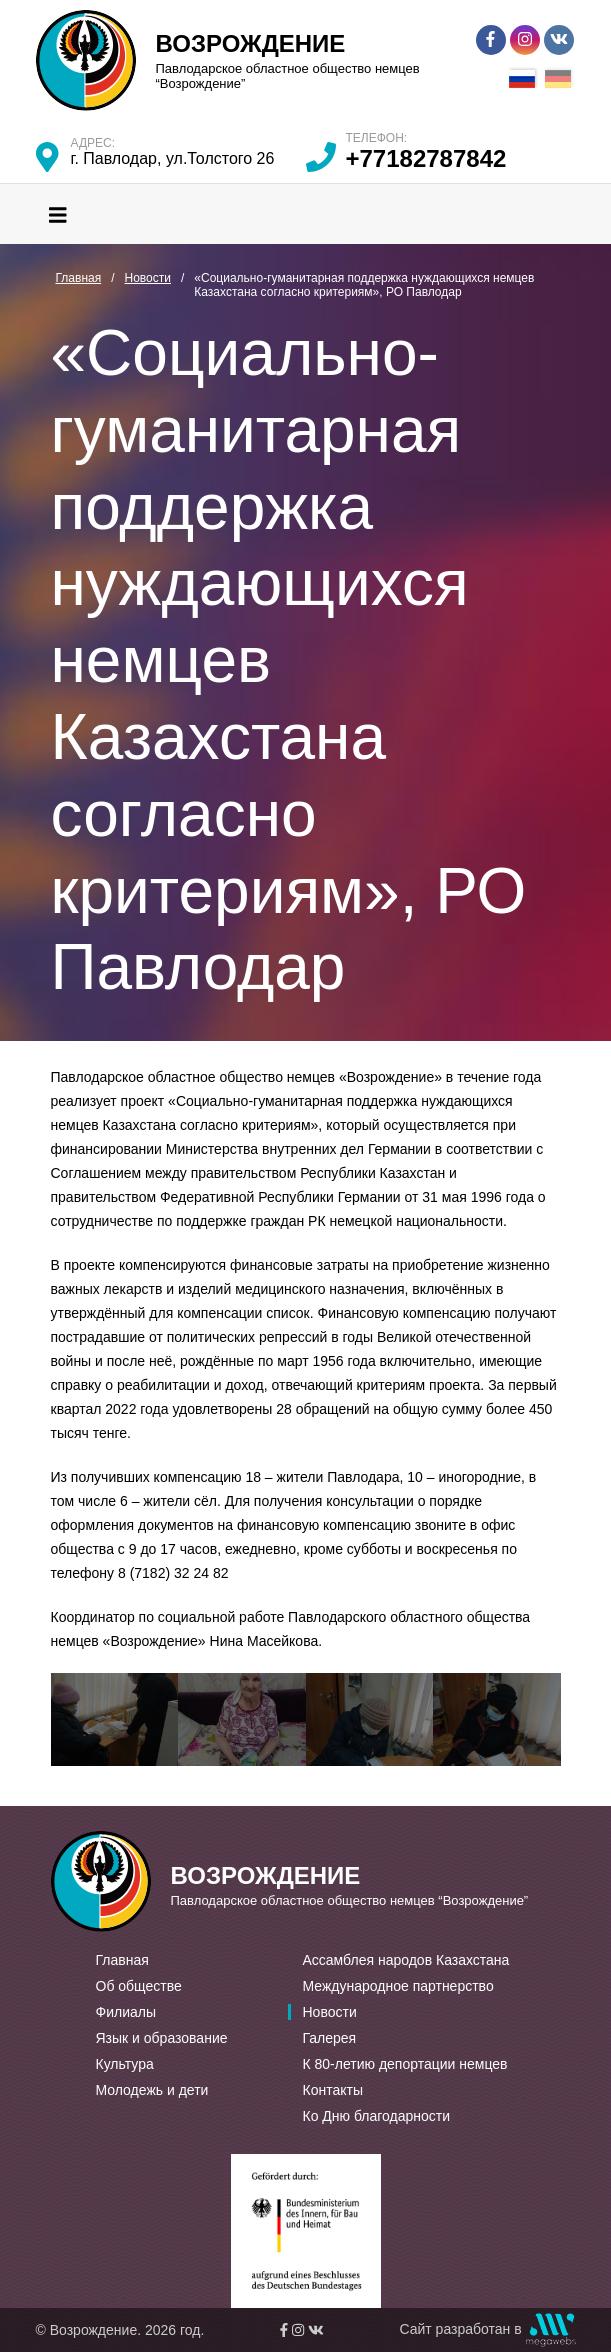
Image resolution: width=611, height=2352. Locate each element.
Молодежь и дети (152, 2090)
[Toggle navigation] (58, 214)
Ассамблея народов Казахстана (406, 1960)
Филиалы (126, 2012)
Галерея (330, 2038)
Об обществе (139, 1986)
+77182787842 (426, 158)
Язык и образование (162, 2038)
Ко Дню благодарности (377, 2116)
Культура (125, 2064)
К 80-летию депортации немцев (405, 2064)
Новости (330, 2012)
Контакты (333, 2090)
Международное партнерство (398, 1986)
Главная (122, 1960)
